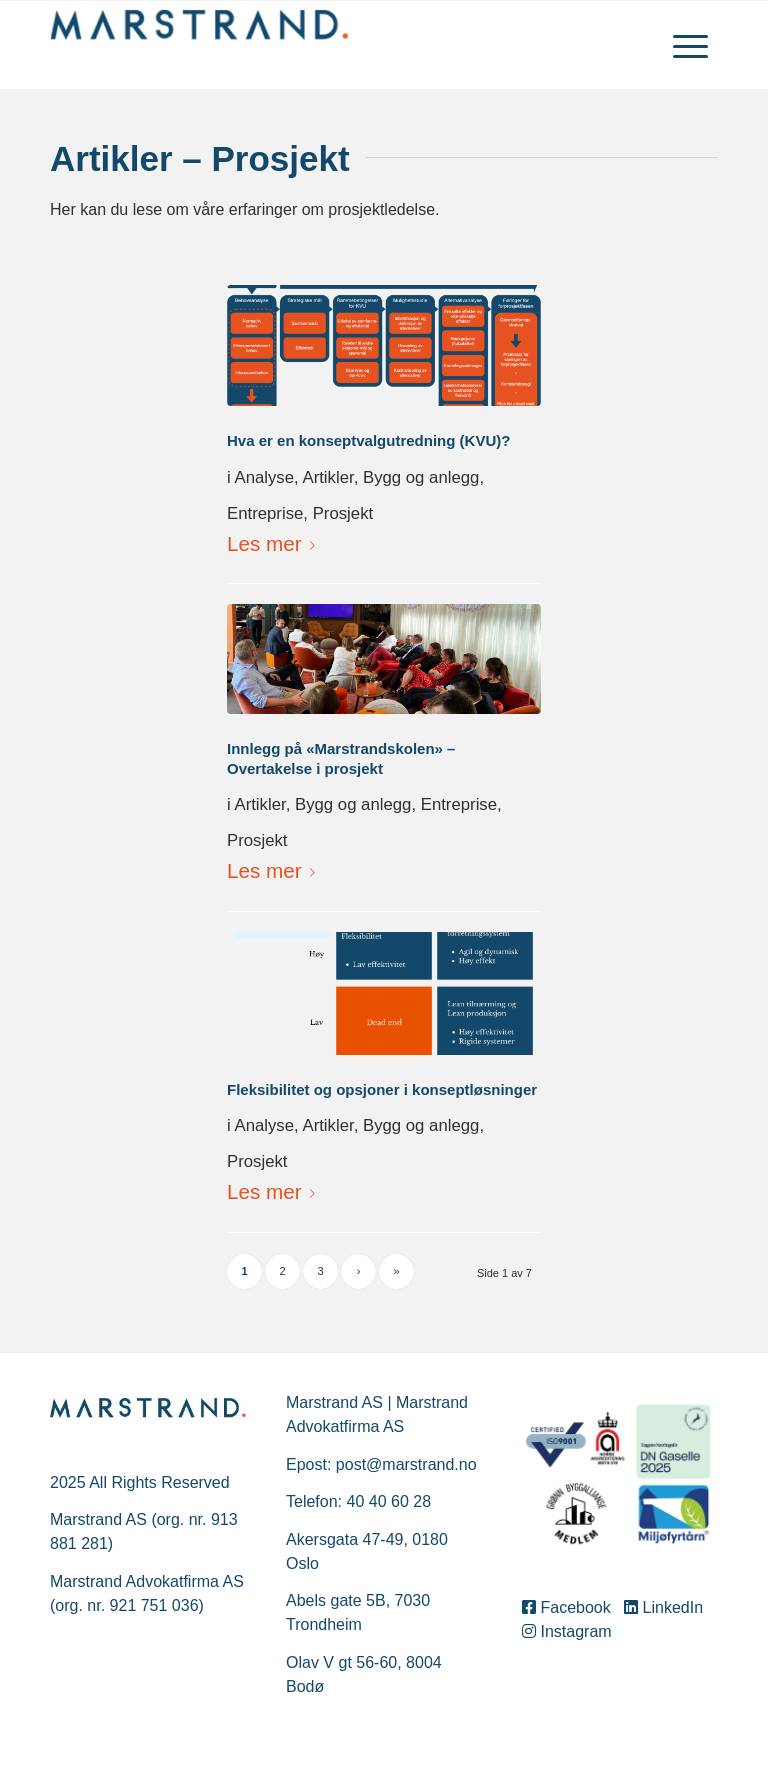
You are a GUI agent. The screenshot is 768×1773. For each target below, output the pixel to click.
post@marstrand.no (406, 1464)
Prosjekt (343, 513)
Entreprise (265, 513)
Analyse (264, 477)
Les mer (275, 543)
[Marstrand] (200, 45)
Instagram (567, 1631)
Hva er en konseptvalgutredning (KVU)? (368, 440)
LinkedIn (665, 1607)
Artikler (327, 477)
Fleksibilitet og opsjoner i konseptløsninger (382, 1089)
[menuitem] (690, 45)
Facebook (571, 1607)
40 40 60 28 (389, 1501)
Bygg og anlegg (421, 477)
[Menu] (690, 45)
